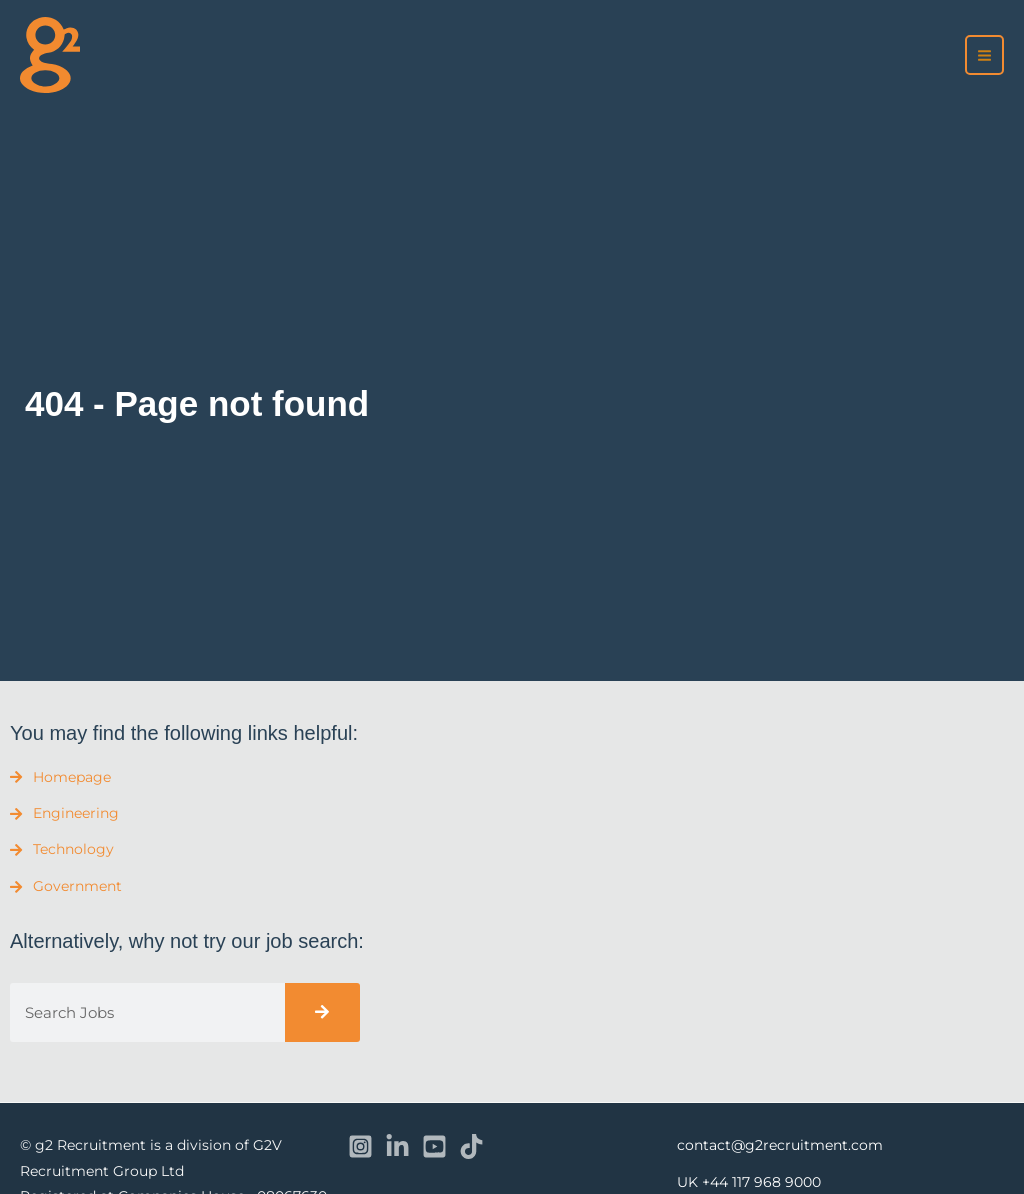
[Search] (322, 1012)
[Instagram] (360, 1146)
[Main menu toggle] (985, 55)
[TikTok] (471, 1146)
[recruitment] (50, 54)
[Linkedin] (397, 1146)
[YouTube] (434, 1146)
